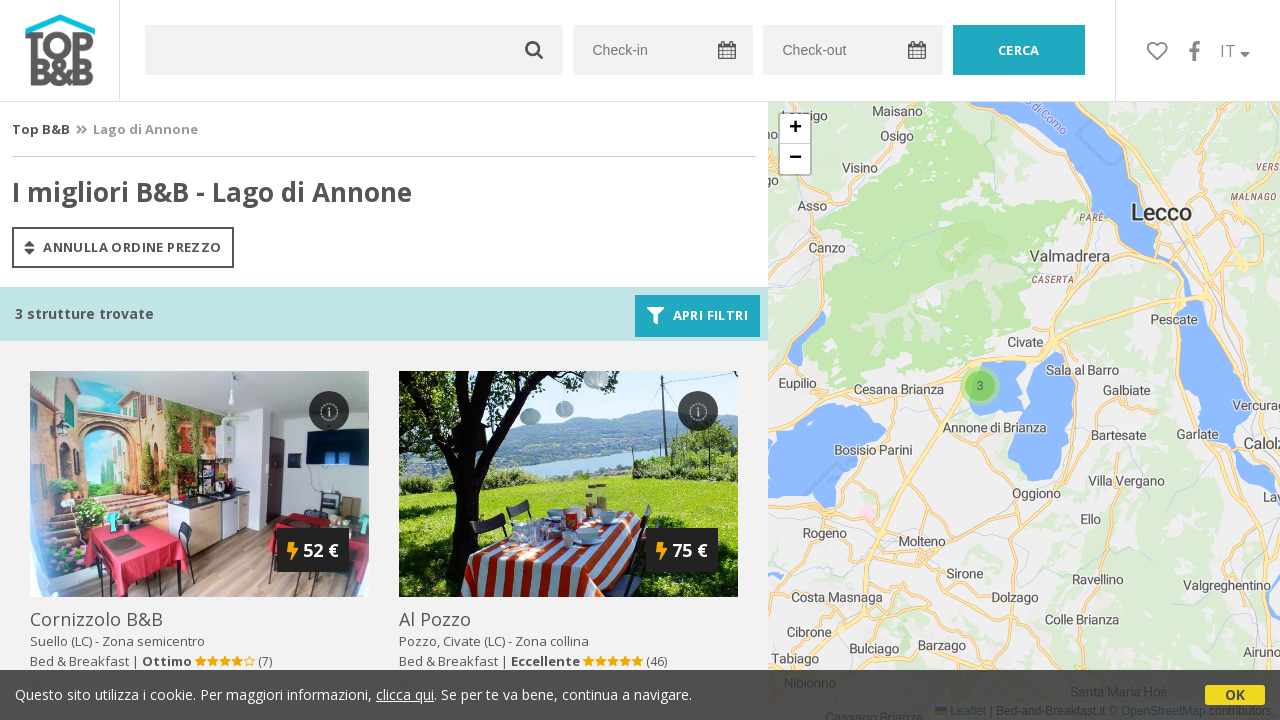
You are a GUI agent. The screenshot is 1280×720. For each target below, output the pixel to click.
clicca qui (405, 694)
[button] (980, 386)
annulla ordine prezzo (123, 247)
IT (1235, 51)
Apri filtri (697, 316)
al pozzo (435, 619)
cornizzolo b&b (96, 619)
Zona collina (552, 641)
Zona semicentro (153, 641)
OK (1235, 694)
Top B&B (41, 129)
